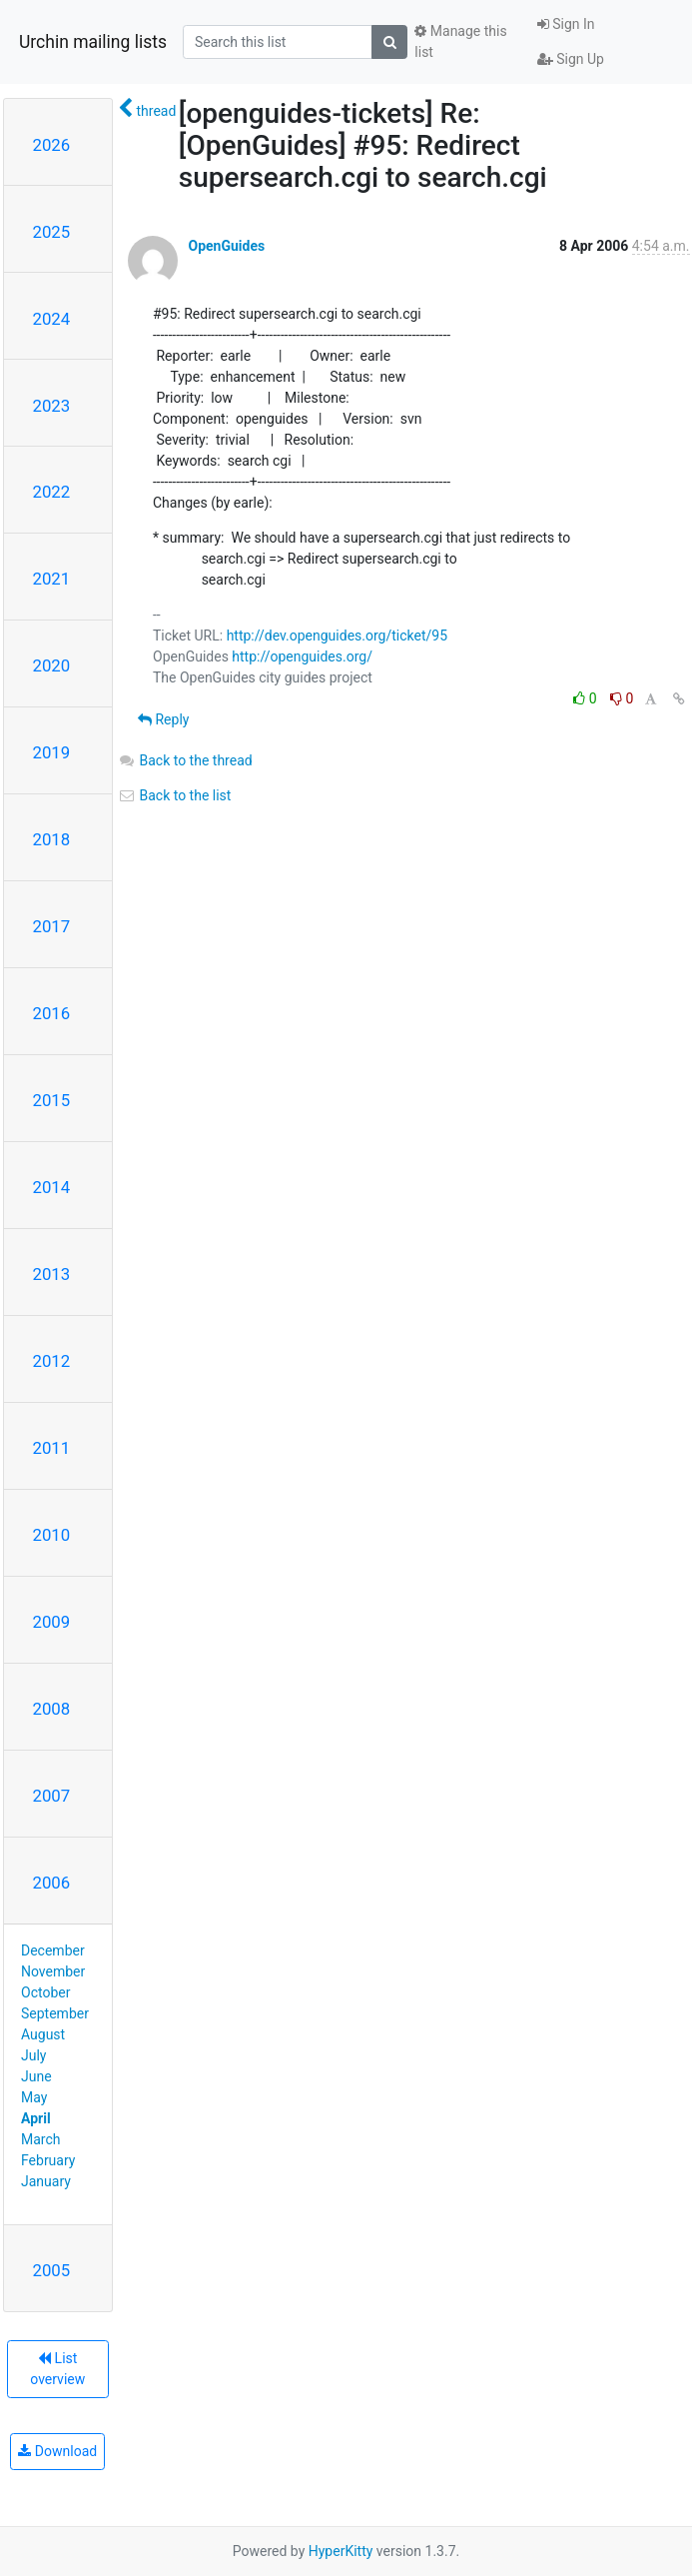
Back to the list (174, 795)
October (45, 1992)
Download (57, 2451)
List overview (57, 2368)
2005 (52, 2270)
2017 (52, 926)
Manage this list (460, 41)
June (36, 2076)
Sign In (566, 24)
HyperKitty (341, 2551)
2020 (52, 665)
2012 (52, 1361)
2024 (52, 319)
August (43, 2034)
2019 (52, 752)
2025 (52, 232)
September (55, 2013)
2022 (52, 492)
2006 (52, 1883)
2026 (52, 145)
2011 (52, 1448)
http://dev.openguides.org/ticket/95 (337, 636)
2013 (52, 1274)
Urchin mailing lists (93, 42)
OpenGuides (226, 246)
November (53, 1971)
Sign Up (570, 59)
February (48, 2160)
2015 (52, 1100)
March (41, 2139)
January (46, 2181)
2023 (52, 406)
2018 (52, 839)
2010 (52, 1535)
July (33, 2055)
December (53, 1950)
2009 (52, 1622)
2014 (52, 1187)
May (34, 2097)
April (36, 2118)
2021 (52, 579)
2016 (52, 1013)
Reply (163, 719)
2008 (52, 1709)
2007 (52, 1796)
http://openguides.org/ (302, 656)
